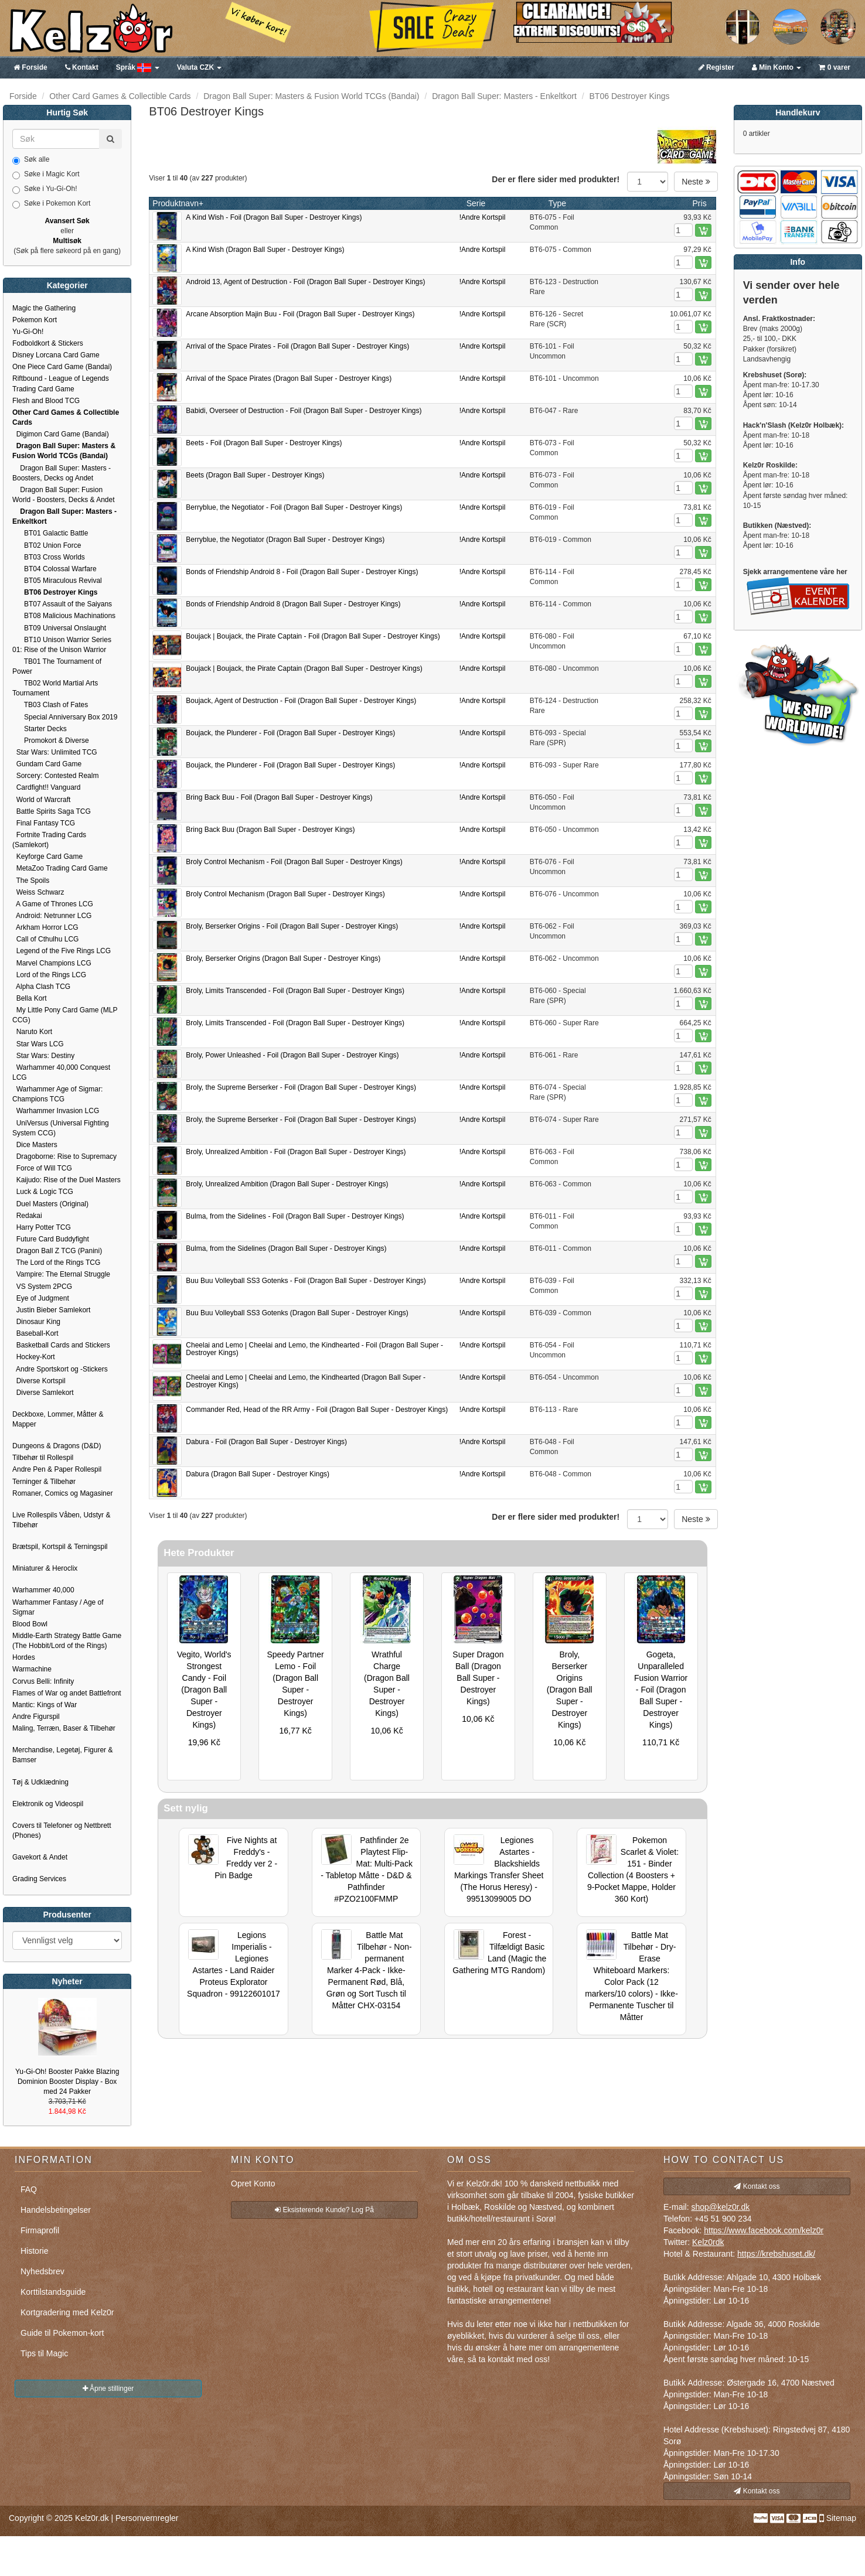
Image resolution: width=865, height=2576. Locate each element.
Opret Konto (253, 2183)
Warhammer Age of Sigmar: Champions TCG (57, 1094)
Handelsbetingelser (56, 2210)
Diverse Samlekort (43, 1392)
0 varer (834, 67)
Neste (696, 181)
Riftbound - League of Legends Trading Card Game (60, 383)
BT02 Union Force (46, 545)
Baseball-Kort (35, 1333)
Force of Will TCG (42, 1168)
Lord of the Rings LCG (49, 975)
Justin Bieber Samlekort (51, 1310)
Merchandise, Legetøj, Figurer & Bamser (62, 1755)
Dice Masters (34, 1145)
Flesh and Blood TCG (46, 401)
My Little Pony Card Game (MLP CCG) (64, 1015)
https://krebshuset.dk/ (776, 2253)
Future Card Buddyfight (50, 1239)
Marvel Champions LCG (51, 963)
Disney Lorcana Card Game (56, 355)
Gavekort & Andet (39, 1857)
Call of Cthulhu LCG (45, 939)
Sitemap (841, 2518)
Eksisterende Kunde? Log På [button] (324, 2210)
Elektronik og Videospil (47, 1804)
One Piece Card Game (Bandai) (62, 367)
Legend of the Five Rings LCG (61, 951)
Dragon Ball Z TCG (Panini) (57, 1251)
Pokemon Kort (34, 320)
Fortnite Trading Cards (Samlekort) (49, 840)
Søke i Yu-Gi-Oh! (44, 189)
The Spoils (30, 880)
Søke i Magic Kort (46, 174)
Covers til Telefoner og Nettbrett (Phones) (61, 1830)
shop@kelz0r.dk (720, 2207)
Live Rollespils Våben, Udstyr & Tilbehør (61, 1520)
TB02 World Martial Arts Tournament (55, 688)
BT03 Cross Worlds (48, 557)
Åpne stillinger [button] (108, 2388)
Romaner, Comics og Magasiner (62, 1493)
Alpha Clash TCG (41, 986)
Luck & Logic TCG (42, 1192)
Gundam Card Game (46, 764)
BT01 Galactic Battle (50, 533)
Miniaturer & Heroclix (44, 1568)
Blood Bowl (29, 1624)
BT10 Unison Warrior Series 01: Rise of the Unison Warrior (61, 645)
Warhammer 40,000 (43, 1590)
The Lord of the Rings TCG (56, 1262)
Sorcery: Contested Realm (55, 776)
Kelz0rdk (708, 2242)
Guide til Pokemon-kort (62, 2333)
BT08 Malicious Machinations (63, 616)
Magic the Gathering (44, 308)
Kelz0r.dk (92, 2518)
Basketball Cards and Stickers (61, 1345)
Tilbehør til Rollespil (42, 1458)
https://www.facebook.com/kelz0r (763, 2230)
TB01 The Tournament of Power (56, 666)
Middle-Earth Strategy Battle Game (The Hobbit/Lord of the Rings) (66, 1641)
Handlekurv (797, 112)
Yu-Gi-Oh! (27, 331)
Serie (476, 203)
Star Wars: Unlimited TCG (54, 752)
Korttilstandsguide (53, 2292)
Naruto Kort (32, 1032)
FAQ (29, 2189)
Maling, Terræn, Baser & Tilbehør (63, 1728)
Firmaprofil (40, 2230)
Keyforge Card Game (47, 856)
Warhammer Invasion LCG (55, 1111)
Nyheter (67, 1981)
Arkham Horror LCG (45, 927)
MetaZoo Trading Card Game (60, 868)
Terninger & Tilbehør (44, 1482)
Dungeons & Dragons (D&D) (56, 1446)
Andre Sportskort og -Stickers (60, 1369)
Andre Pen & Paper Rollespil (56, 1469)
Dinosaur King (36, 1322)
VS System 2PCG (42, 1286)
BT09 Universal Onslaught (59, 628)
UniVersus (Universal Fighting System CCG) (60, 1128)
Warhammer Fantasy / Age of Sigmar (58, 1607)
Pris (700, 203)
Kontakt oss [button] (756, 2186)
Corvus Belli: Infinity (43, 1681)
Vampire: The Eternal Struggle (61, 1274)
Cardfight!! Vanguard (46, 787)
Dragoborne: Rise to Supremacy (64, 1156)
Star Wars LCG (38, 1044)
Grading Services (39, 1879)
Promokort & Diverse (50, 740)
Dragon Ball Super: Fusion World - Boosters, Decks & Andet (63, 495)
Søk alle (30, 160)
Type (557, 203)
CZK (199, 67)
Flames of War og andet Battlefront (66, 1693)
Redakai (27, 1216)
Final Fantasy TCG (43, 823)
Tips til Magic (44, 2353)
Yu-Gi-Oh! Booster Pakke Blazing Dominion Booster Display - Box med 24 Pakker (67, 2081)
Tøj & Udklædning (40, 1782)
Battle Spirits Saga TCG (51, 811)
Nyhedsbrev (42, 2271)
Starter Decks (39, 729)
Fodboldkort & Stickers (47, 343)
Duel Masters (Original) (50, 1204)
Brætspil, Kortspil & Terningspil (60, 1547)
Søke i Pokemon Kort (51, 204)
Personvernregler (146, 2518)
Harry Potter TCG (41, 1227)
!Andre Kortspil (482, 217)
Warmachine (32, 1669)
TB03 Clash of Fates (50, 705)
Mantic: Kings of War (44, 1705)
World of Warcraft (41, 800)
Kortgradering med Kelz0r (67, 2312)
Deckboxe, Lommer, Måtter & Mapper (57, 1419)
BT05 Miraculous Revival (57, 580)
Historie (34, 2251)
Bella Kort (29, 998)
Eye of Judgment (40, 1298)
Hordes (23, 1657)
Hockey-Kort (33, 1357)
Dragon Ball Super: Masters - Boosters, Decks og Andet (61, 473)
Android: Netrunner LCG (51, 916)
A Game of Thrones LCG (52, 904)
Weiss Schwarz (38, 892)
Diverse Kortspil (39, 1381)
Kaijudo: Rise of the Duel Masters (66, 1180)
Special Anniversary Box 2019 (64, 717)
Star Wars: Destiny (43, 1056)
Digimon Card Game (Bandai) (60, 434)
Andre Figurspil (36, 1716)
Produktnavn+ (177, 203)
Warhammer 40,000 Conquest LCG (61, 1072)
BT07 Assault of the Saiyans (62, 604)
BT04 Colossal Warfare (54, 569)
